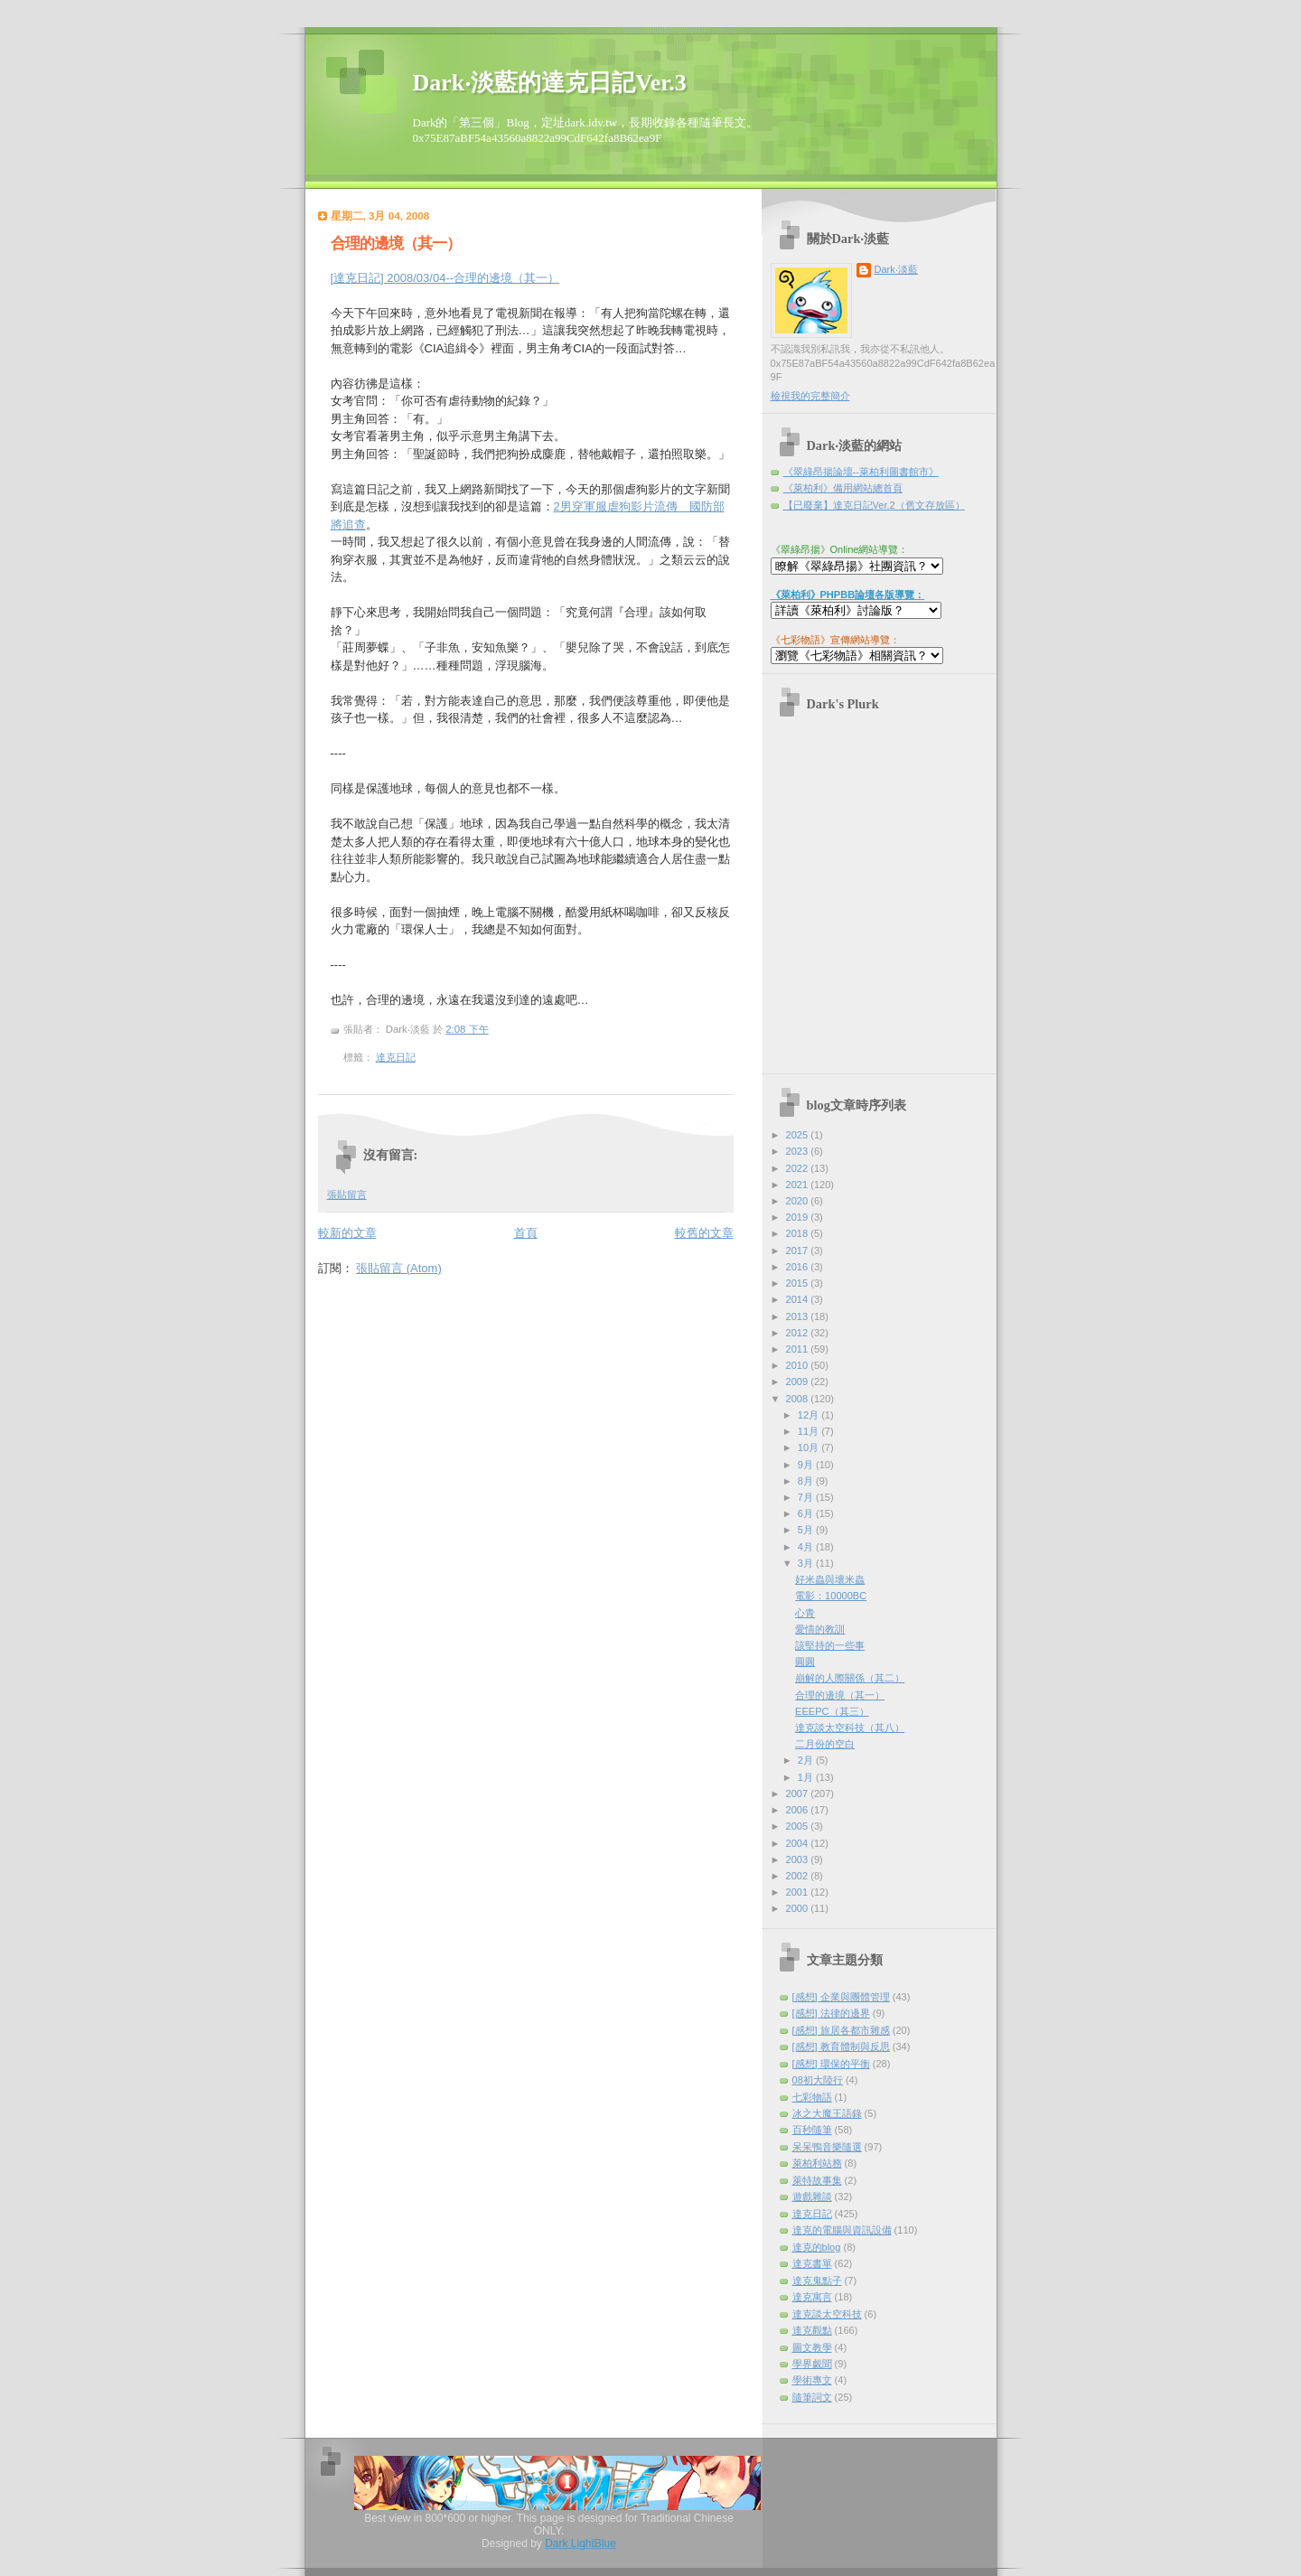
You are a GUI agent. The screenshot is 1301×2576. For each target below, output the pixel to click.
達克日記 (396, 1057)
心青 (805, 1612)
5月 (807, 1529)
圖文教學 (812, 2347)
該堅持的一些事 (830, 1645)
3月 (807, 1563)
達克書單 (812, 2263)
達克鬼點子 (817, 2280)
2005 (798, 1826)
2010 (798, 1365)
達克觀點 (812, 2330)
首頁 (526, 1233)
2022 (798, 1168)
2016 (798, 1266)
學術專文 (812, 2380)
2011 (798, 1349)
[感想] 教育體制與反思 (841, 2046)
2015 (798, 1283)
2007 (798, 1793)
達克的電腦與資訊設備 (842, 2230)
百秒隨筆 (812, 2129)
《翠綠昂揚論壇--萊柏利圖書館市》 (861, 471)
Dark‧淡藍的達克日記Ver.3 (550, 83)
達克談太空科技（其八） (849, 1727)
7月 (807, 1497)
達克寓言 (812, 2296)
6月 (807, 1513)
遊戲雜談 (812, 2196)
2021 (798, 1184)
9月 (807, 1464)
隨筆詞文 (812, 2397)
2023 (798, 1151)
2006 (798, 1809)
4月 (807, 1546)
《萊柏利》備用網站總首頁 (843, 487)
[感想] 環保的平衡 (831, 2063)
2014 (798, 1299)
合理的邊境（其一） (396, 243)
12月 (809, 1415)
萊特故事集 (817, 2180)
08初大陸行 (817, 2080)
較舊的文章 (704, 1233)
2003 (798, 1859)
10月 (809, 1447)
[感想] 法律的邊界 (831, 2013)
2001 (798, 1892)
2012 (798, 1332)
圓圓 (805, 1661)
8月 (807, 1480)
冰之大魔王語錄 (827, 2113)
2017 (798, 1250)
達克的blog (816, 2247)
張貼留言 (347, 1194)
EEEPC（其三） (831, 1711)
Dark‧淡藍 (896, 269)
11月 (809, 1431)
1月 (807, 1777)
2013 (798, 1316)
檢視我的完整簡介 (810, 395)
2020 (798, 1200)
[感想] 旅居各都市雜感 (841, 2030)
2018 (798, 1233)
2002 (798, 1875)
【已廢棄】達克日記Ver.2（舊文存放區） (874, 505)
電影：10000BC (830, 1595)
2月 (807, 1760)
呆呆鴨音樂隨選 (827, 2146)
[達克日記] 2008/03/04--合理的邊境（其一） (445, 278)
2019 (798, 1217)
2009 (798, 1381)
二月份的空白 (825, 1743)
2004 (798, 1843)
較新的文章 (347, 1233)
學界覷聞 (812, 2363)
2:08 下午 (466, 1029)
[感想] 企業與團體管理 (841, 1996)
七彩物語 (812, 2097)
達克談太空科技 (827, 2314)
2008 (798, 1398)
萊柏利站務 (817, 2163)
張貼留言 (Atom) (399, 1268)
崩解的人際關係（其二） (849, 1677)
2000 (798, 1908)
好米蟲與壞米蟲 (830, 1579)
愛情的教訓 (820, 1629)
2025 (798, 1134)
